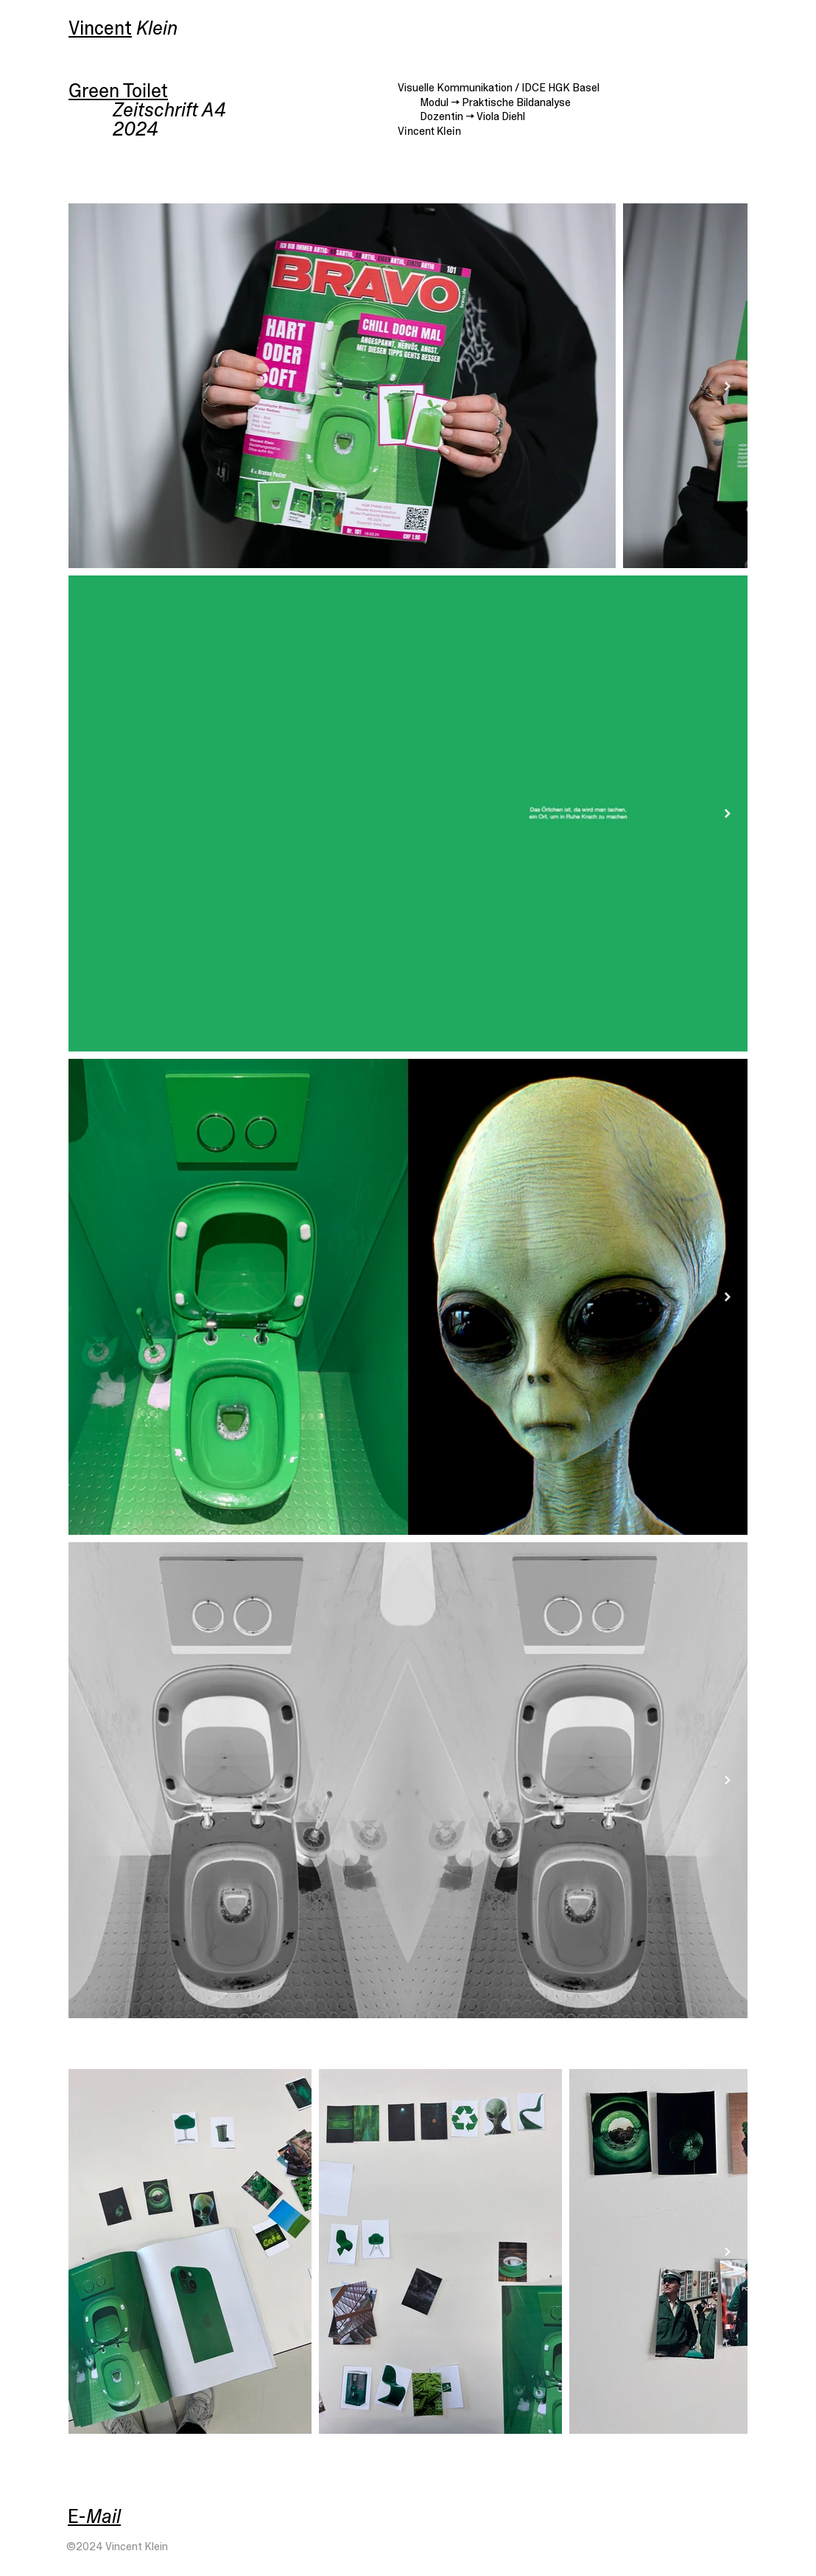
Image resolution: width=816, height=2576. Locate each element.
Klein (156, 28)
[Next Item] (728, 386)
